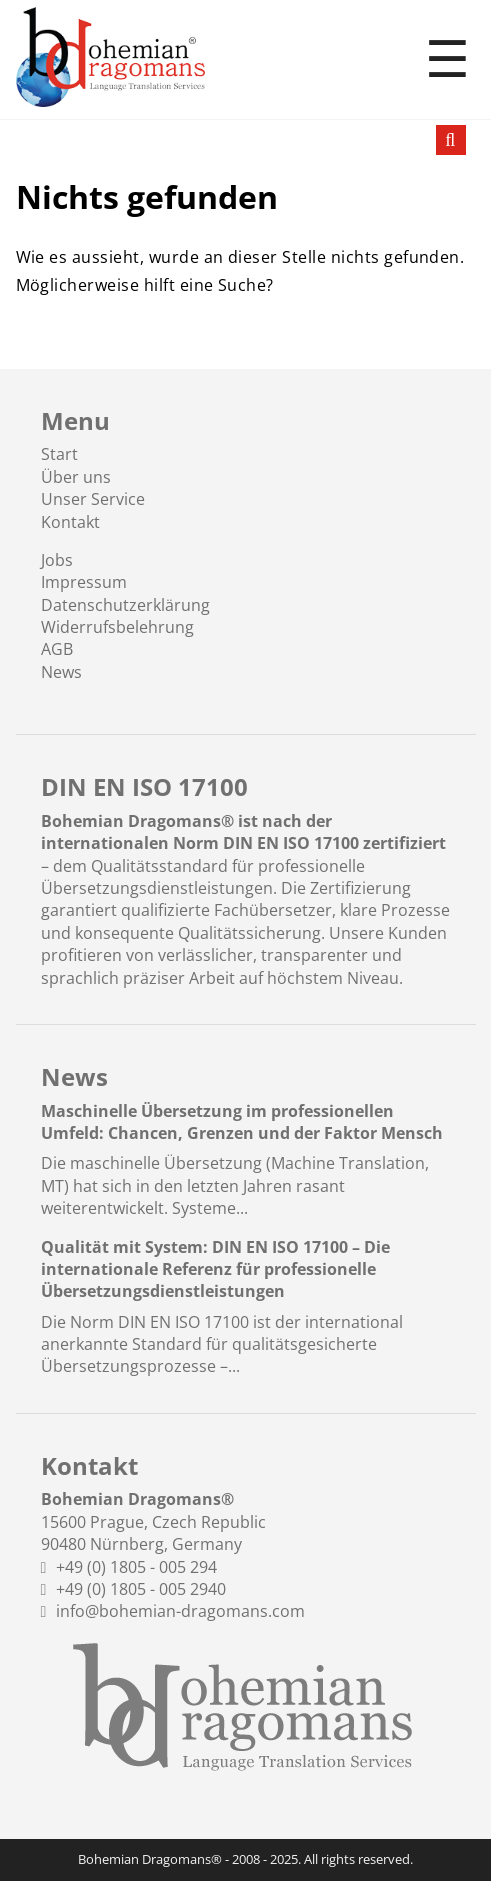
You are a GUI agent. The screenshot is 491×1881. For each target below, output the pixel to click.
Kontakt (70, 522)
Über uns (76, 477)
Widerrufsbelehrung (117, 627)
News (61, 672)
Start (59, 454)
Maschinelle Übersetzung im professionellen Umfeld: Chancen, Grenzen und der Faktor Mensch (242, 1122)
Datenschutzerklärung (125, 605)
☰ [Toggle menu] (447, 60)
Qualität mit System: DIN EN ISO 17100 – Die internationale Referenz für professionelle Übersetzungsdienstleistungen (215, 1269)
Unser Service (93, 499)
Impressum (84, 582)
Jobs (57, 560)
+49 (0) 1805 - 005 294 (136, 1567)
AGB (57, 649)
